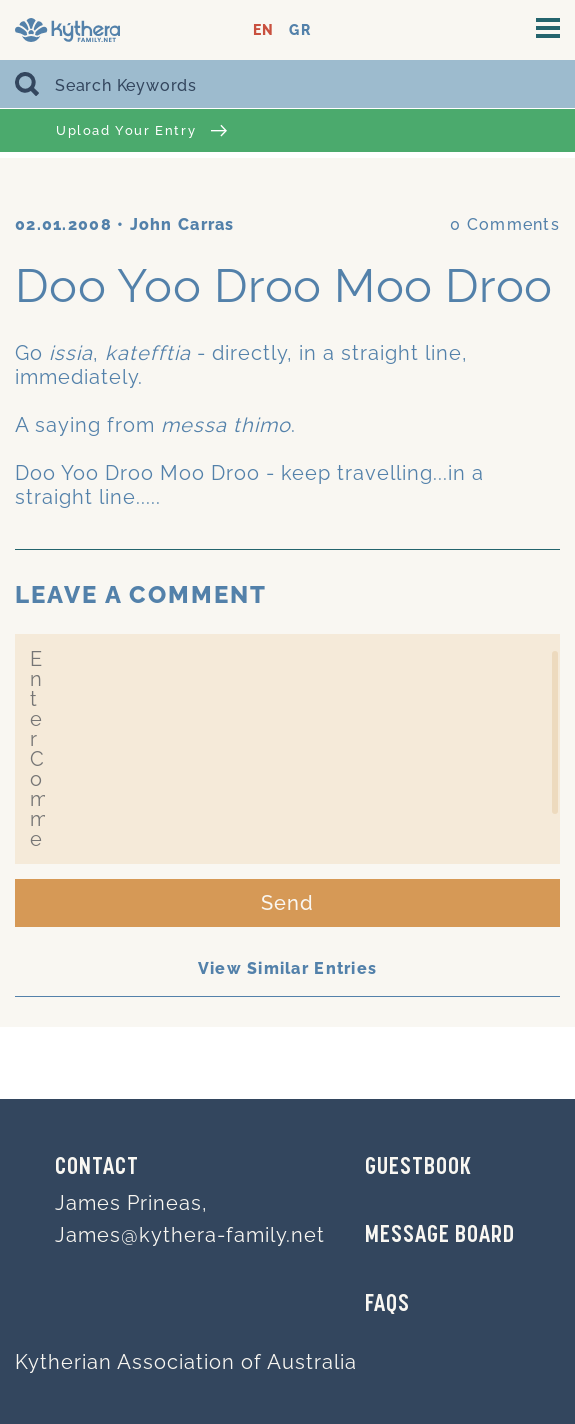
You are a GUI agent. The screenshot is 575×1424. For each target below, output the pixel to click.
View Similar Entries (288, 968)
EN (263, 30)
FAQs (387, 1305)
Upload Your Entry (141, 130)
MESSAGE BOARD (440, 1236)
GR (299, 30)
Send (287, 903)
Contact (97, 1168)
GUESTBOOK (418, 1168)
